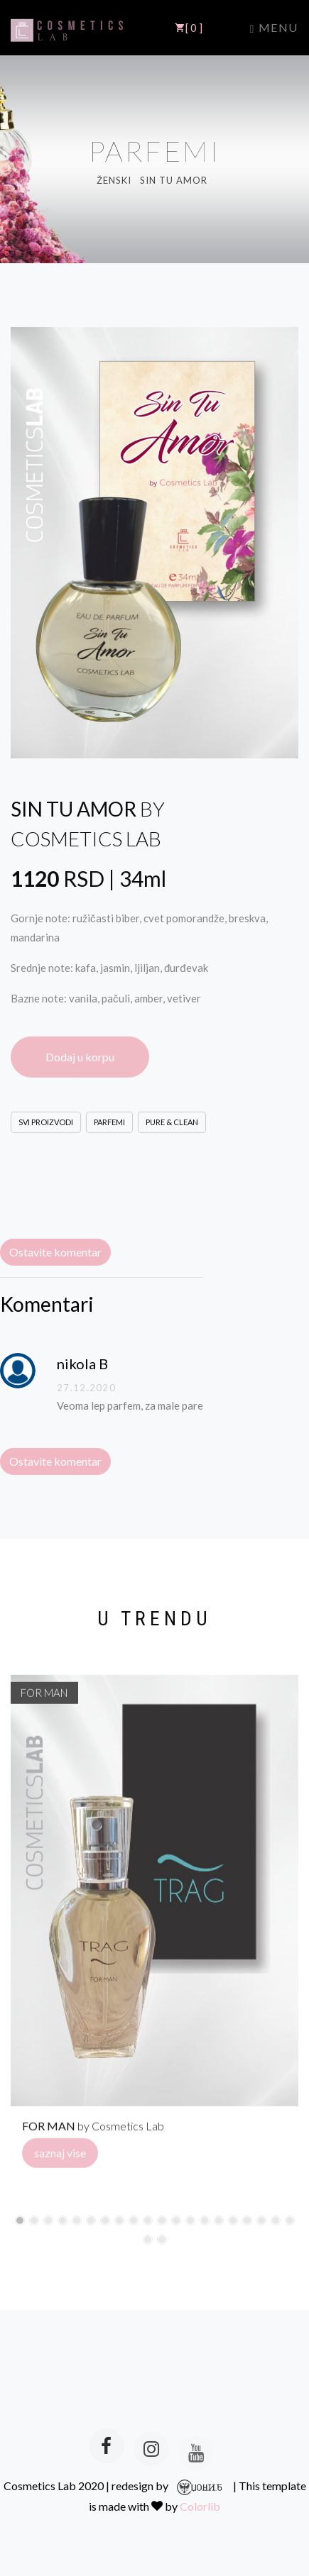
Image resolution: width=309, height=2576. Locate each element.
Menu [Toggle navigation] (274, 28)
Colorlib (200, 2506)
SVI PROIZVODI (45, 1125)
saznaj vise (60, 2157)
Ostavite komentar (55, 1252)
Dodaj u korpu (79, 1060)
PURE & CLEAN (172, 1125)
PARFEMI (109, 1125)
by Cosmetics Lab (93, 2130)
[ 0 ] (188, 27)
